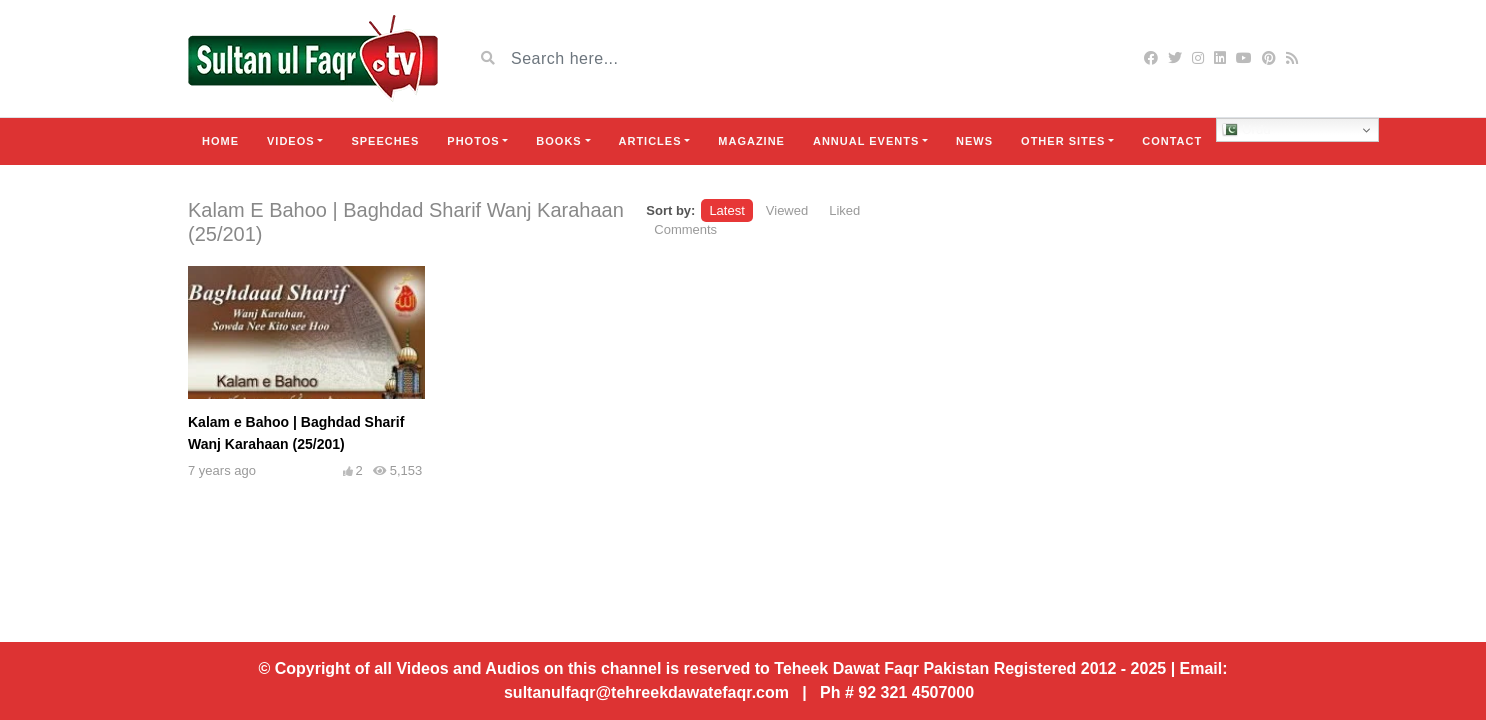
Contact (1172, 141)
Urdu (1246, 130)
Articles (650, 141)
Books (558, 141)
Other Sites (1063, 141)
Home (220, 141)
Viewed (787, 210)
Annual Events (866, 141)
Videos (291, 141)
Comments (685, 229)
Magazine (751, 141)
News (974, 141)
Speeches (385, 141)
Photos (473, 141)
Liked (844, 210)
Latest (726, 210)
